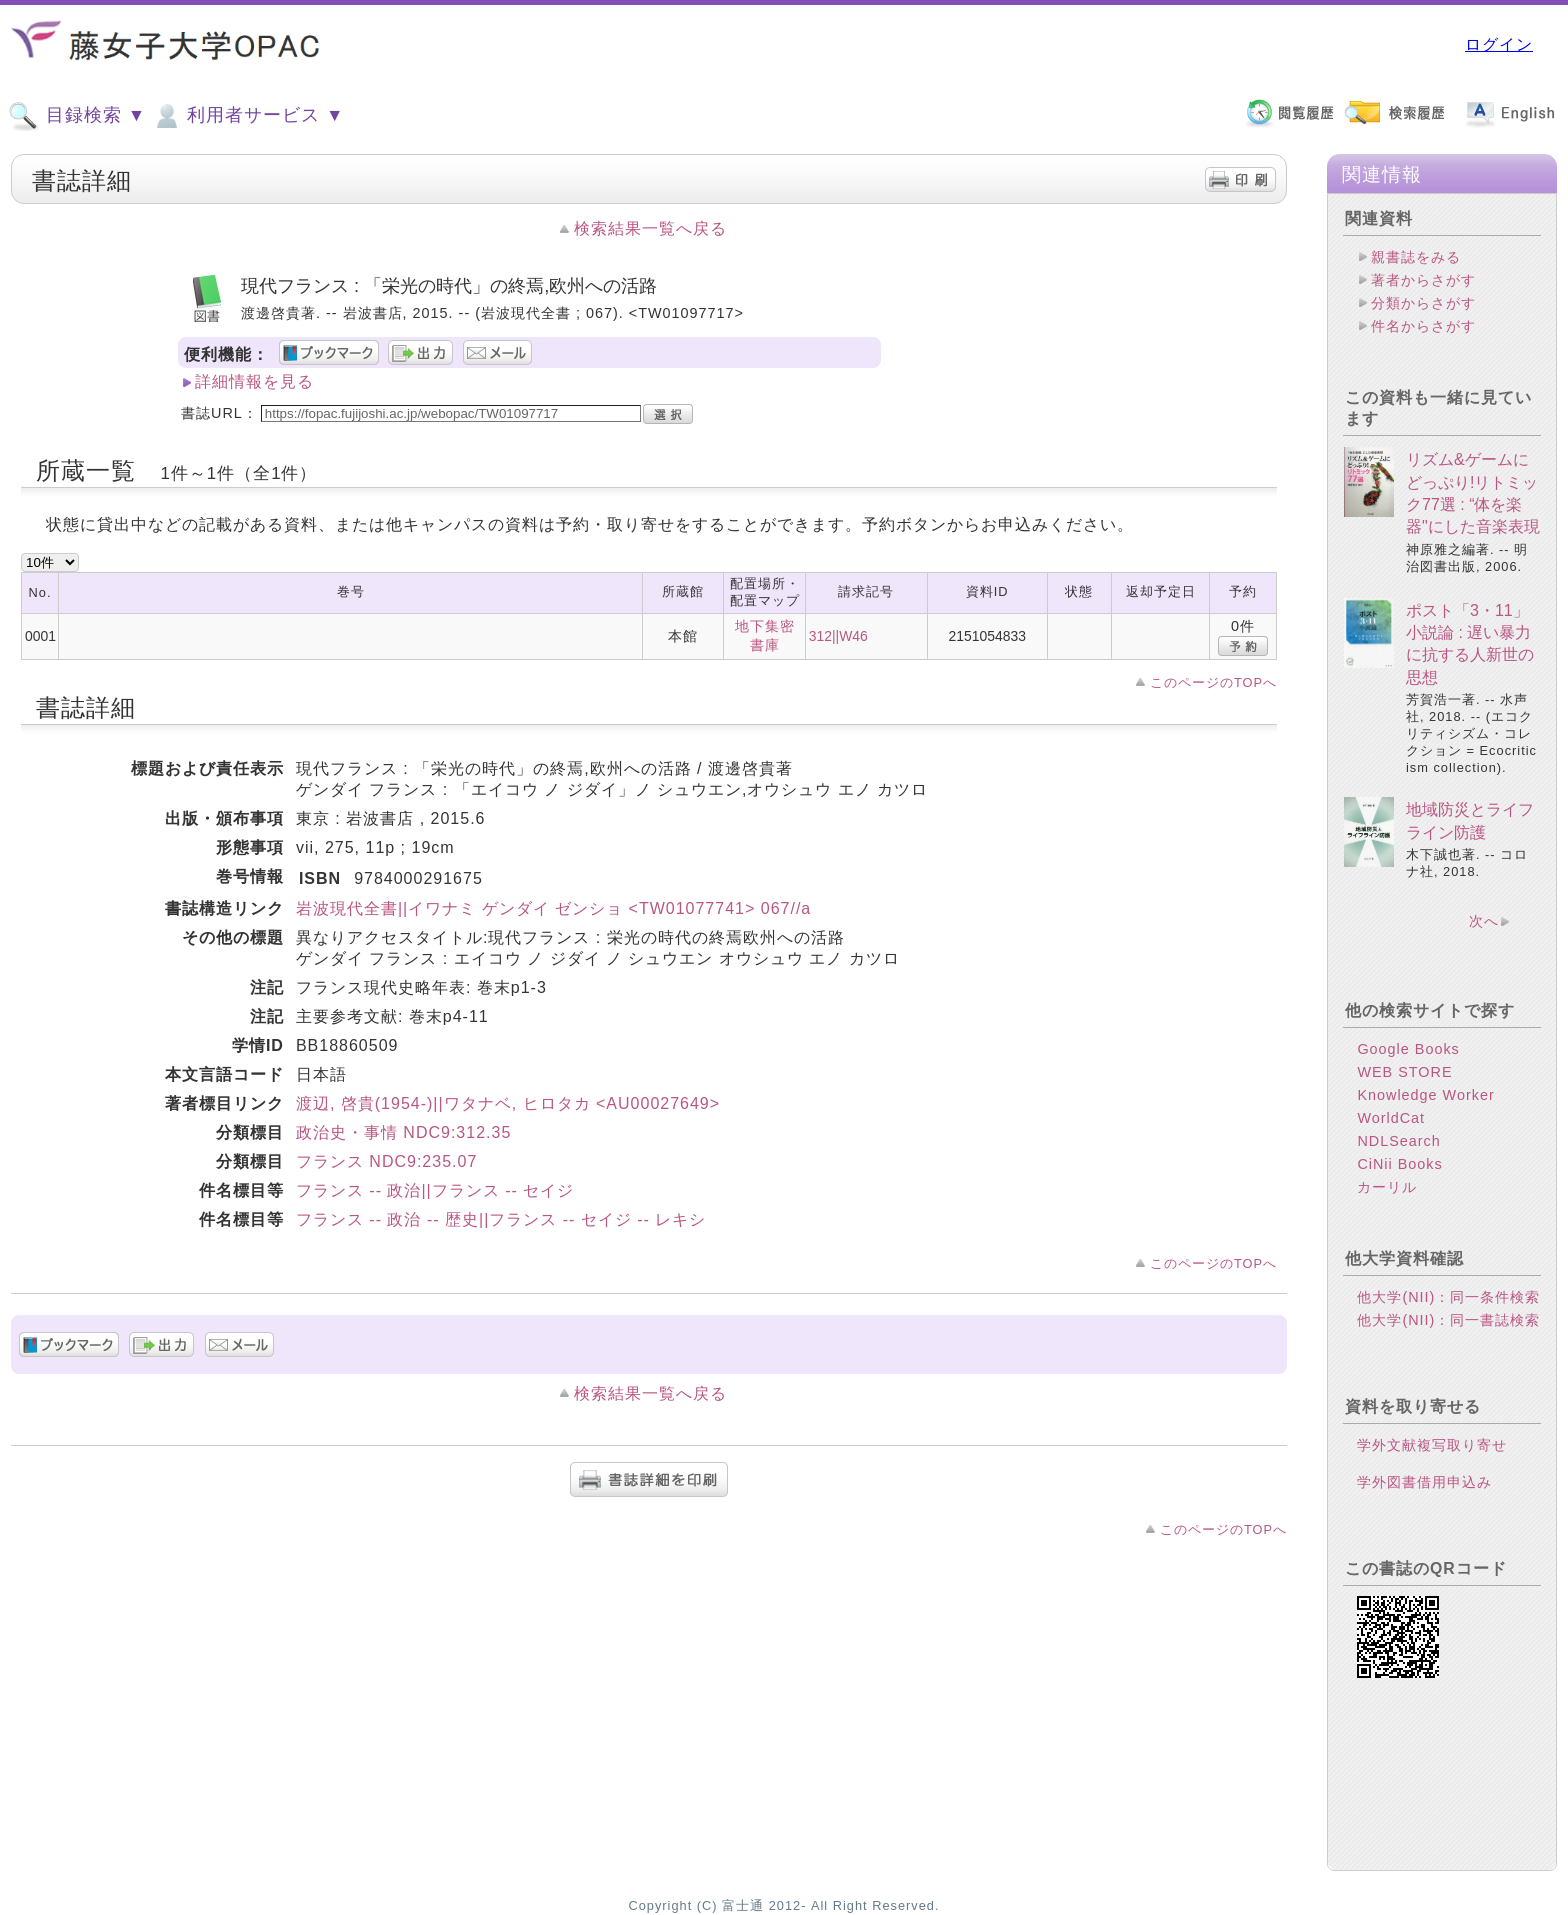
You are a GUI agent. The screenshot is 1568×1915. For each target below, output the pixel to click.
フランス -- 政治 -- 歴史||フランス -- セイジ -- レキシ (501, 1219)
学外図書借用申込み (1424, 1482)
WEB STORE (1404, 1072)
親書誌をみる (1416, 257)
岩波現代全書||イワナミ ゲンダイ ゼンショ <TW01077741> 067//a (553, 908)
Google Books (1408, 1049)
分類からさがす (1423, 303)
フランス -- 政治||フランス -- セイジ (435, 1190)
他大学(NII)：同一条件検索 (1448, 1297)
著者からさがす (1423, 280)
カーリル (1387, 1187)
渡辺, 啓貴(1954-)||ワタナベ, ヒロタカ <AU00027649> (508, 1103)
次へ (1484, 921)
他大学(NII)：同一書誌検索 (1448, 1320)
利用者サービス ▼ (247, 116)
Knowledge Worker (1425, 1095)
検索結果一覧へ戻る (650, 228)
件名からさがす (1423, 326)
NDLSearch (1398, 1141)
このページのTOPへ (1213, 682)
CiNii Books (1399, 1164)
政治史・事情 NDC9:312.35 (403, 1132)
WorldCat (1391, 1118)
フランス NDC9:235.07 (386, 1161)
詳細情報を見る (254, 381)
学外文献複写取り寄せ (1432, 1445)
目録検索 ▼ (77, 116)
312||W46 (838, 636)
